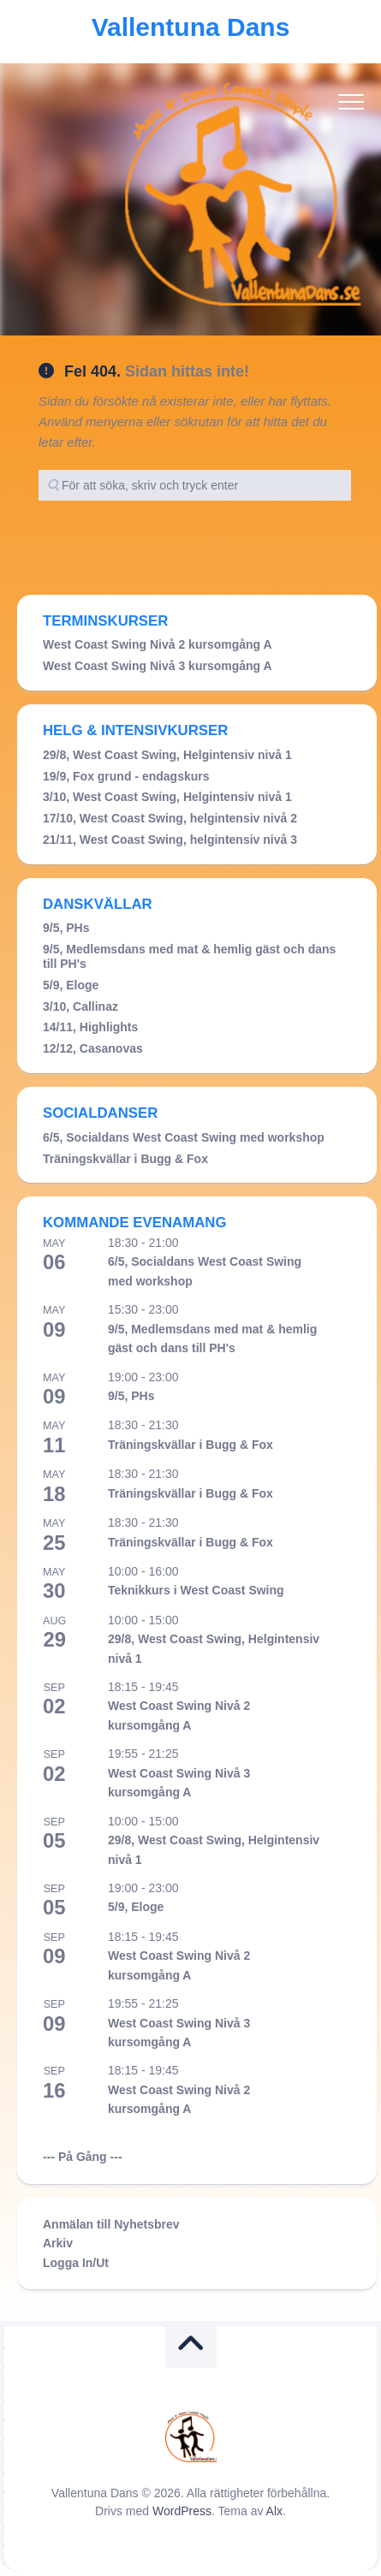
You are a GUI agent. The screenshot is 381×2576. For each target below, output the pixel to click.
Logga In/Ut (76, 2263)
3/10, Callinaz (80, 1006)
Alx (274, 2511)
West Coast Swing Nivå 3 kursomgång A (157, 666)
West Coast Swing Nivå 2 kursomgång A (157, 644)
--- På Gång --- (82, 2156)
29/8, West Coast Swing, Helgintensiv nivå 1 (167, 755)
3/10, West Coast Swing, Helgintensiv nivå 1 (167, 797)
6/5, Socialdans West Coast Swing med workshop (183, 1137)
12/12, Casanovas (93, 1048)
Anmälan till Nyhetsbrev (111, 2224)
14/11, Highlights (90, 1027)
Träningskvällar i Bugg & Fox (125, 1159)
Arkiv (58, 2243)
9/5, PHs (66, 928)
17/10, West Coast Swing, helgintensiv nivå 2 (170, 818)
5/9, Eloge (70, 985)
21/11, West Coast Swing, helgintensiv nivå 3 (170, 839)
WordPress (181, 2511)
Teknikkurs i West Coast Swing (196, 1590)
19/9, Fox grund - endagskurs (126, 776)
